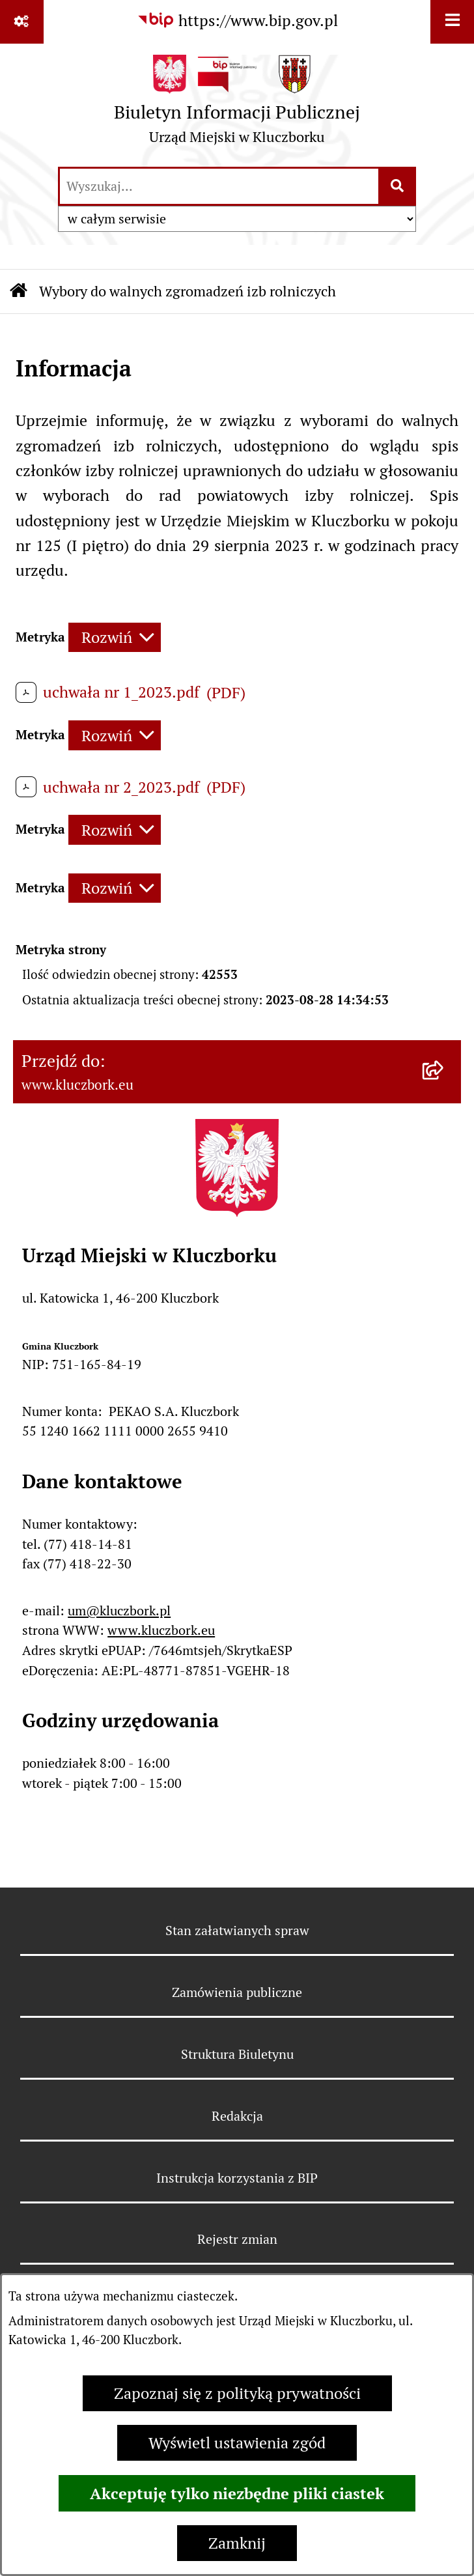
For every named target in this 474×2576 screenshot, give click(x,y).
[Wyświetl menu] (452, 22)
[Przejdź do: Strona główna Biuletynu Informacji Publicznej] (18, 291)
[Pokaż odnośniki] (22, 22)
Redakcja (237, 2116)
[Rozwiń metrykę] (114, 638)
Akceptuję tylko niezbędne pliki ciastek (237, 2493)
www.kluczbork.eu (161, 1630)
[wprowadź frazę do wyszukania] (219, 186)
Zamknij (237, 2543)
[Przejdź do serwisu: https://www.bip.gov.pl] (237, 21)
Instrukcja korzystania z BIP (237, 2178)
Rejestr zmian (237, 2239)
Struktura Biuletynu (237, 2054)
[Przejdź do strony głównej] (237, 104)
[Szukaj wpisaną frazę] (398, 186)
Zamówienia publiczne (237, 1992)
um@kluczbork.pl (119, 1610)
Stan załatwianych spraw (237, 1930)
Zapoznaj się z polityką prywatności (237, 2393)
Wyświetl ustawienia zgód (237, 2443)
